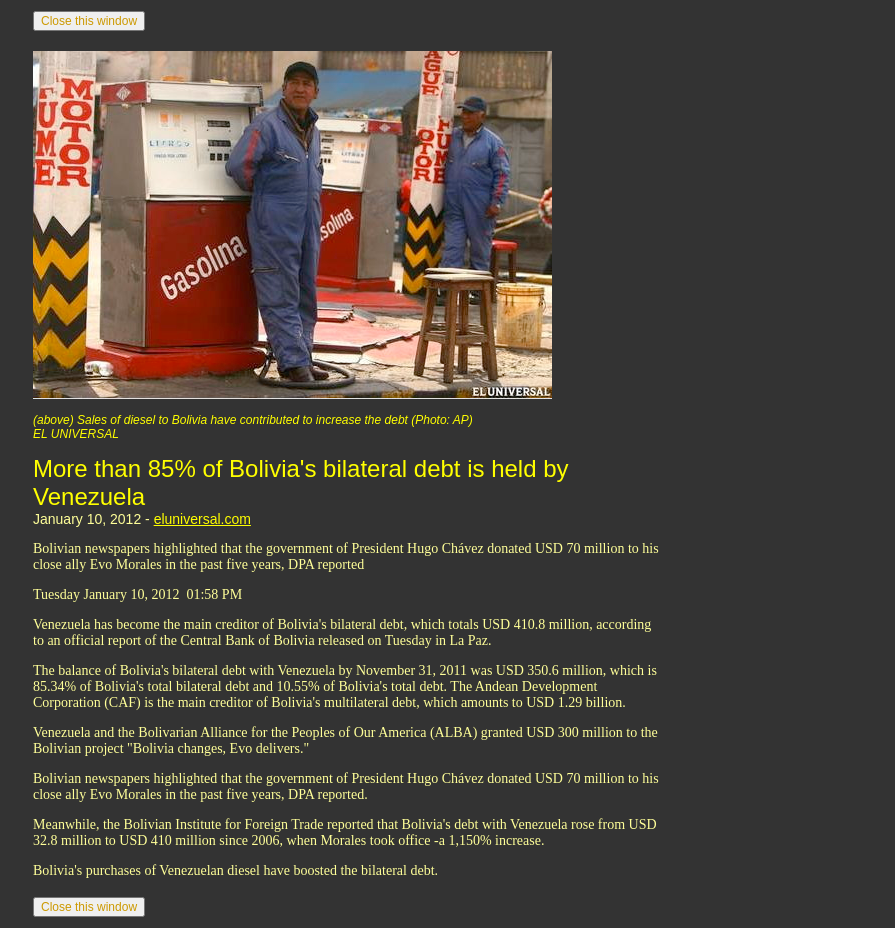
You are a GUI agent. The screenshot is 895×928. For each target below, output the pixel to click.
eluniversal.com (202, 519)
